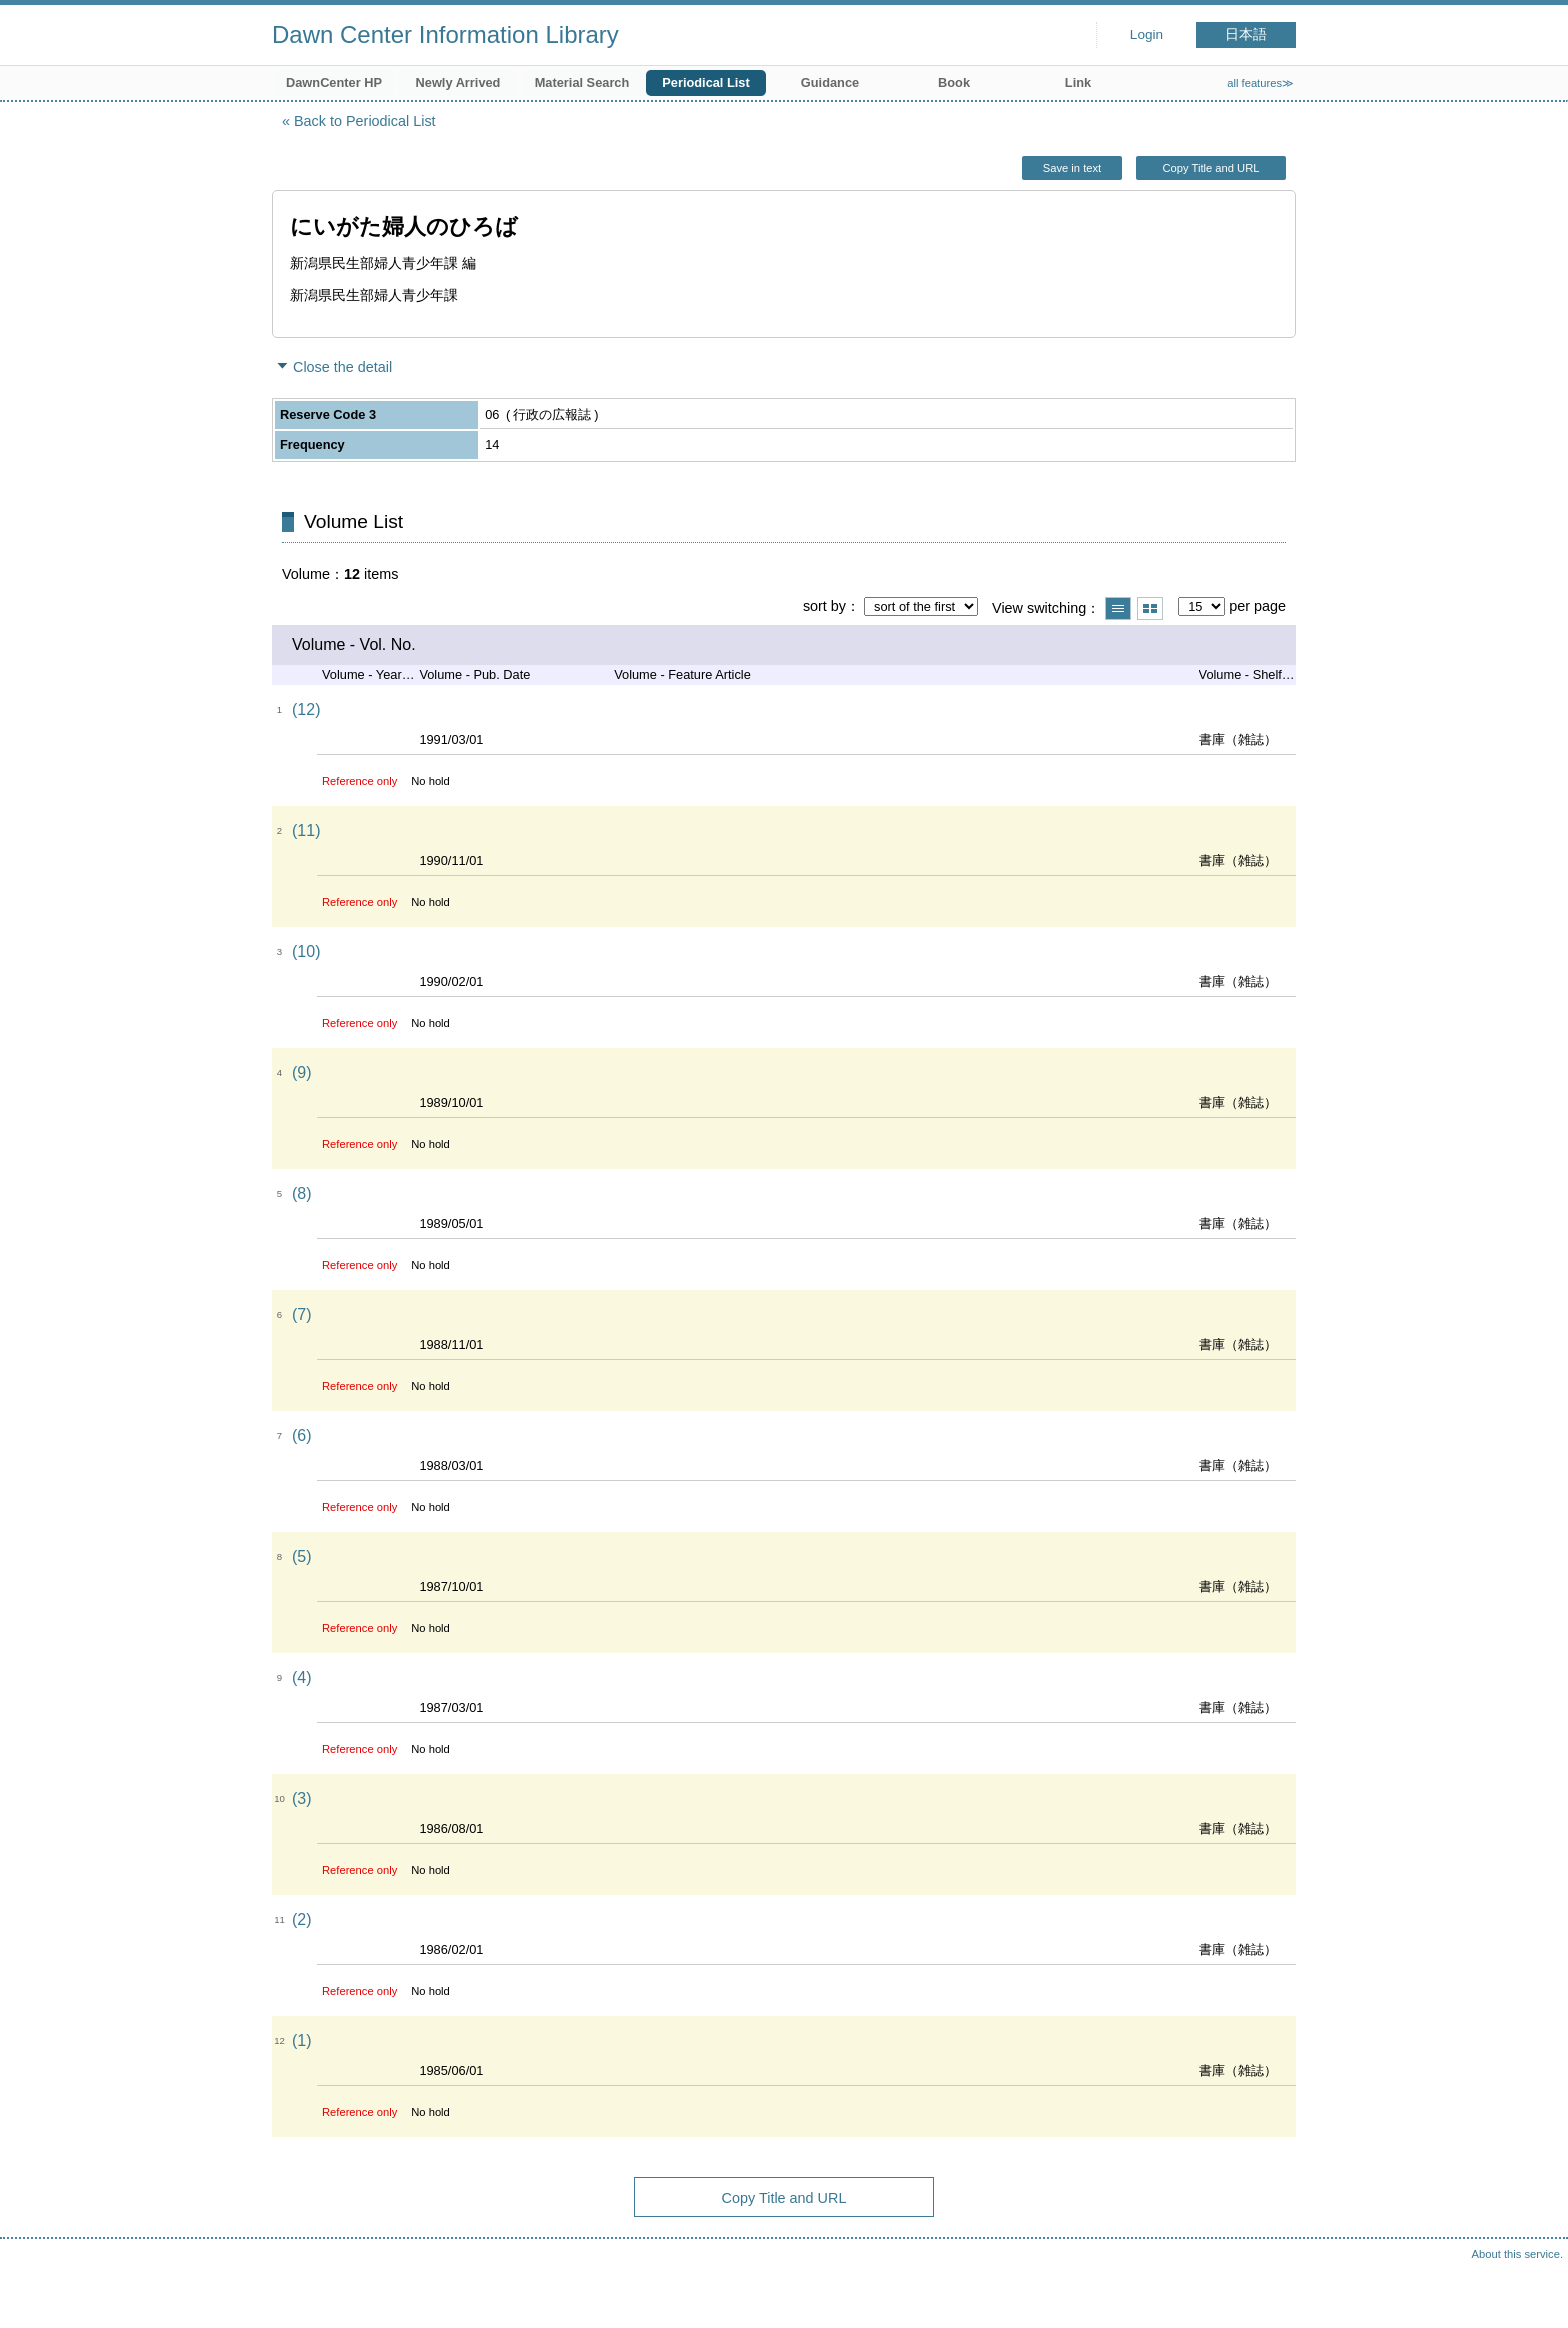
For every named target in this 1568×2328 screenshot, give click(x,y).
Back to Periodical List (365, 121)
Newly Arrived (458, 82)
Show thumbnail (1150, 608)
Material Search (582, 82)
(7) (302, 1314)
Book (954, 82)
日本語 (1246, 34)
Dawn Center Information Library (445, 34)
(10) (306, 951)
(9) (302, 1072)
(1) (302, 2040)
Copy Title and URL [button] (1210, 168)
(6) (302, 1435)
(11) (306, 830)
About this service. (1517, 2254)
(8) (302, 1193)
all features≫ (1260, 83)
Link (1078, 82)
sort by (824, 606)
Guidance (830, 82)
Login (1146, 34)
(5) (302, 1556)
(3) (302, 1798)
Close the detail (342, 367)
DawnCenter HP (334, 82)
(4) (302, 1677)
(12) (306, 709)
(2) (302, 1919)
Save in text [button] (1072, 168)
